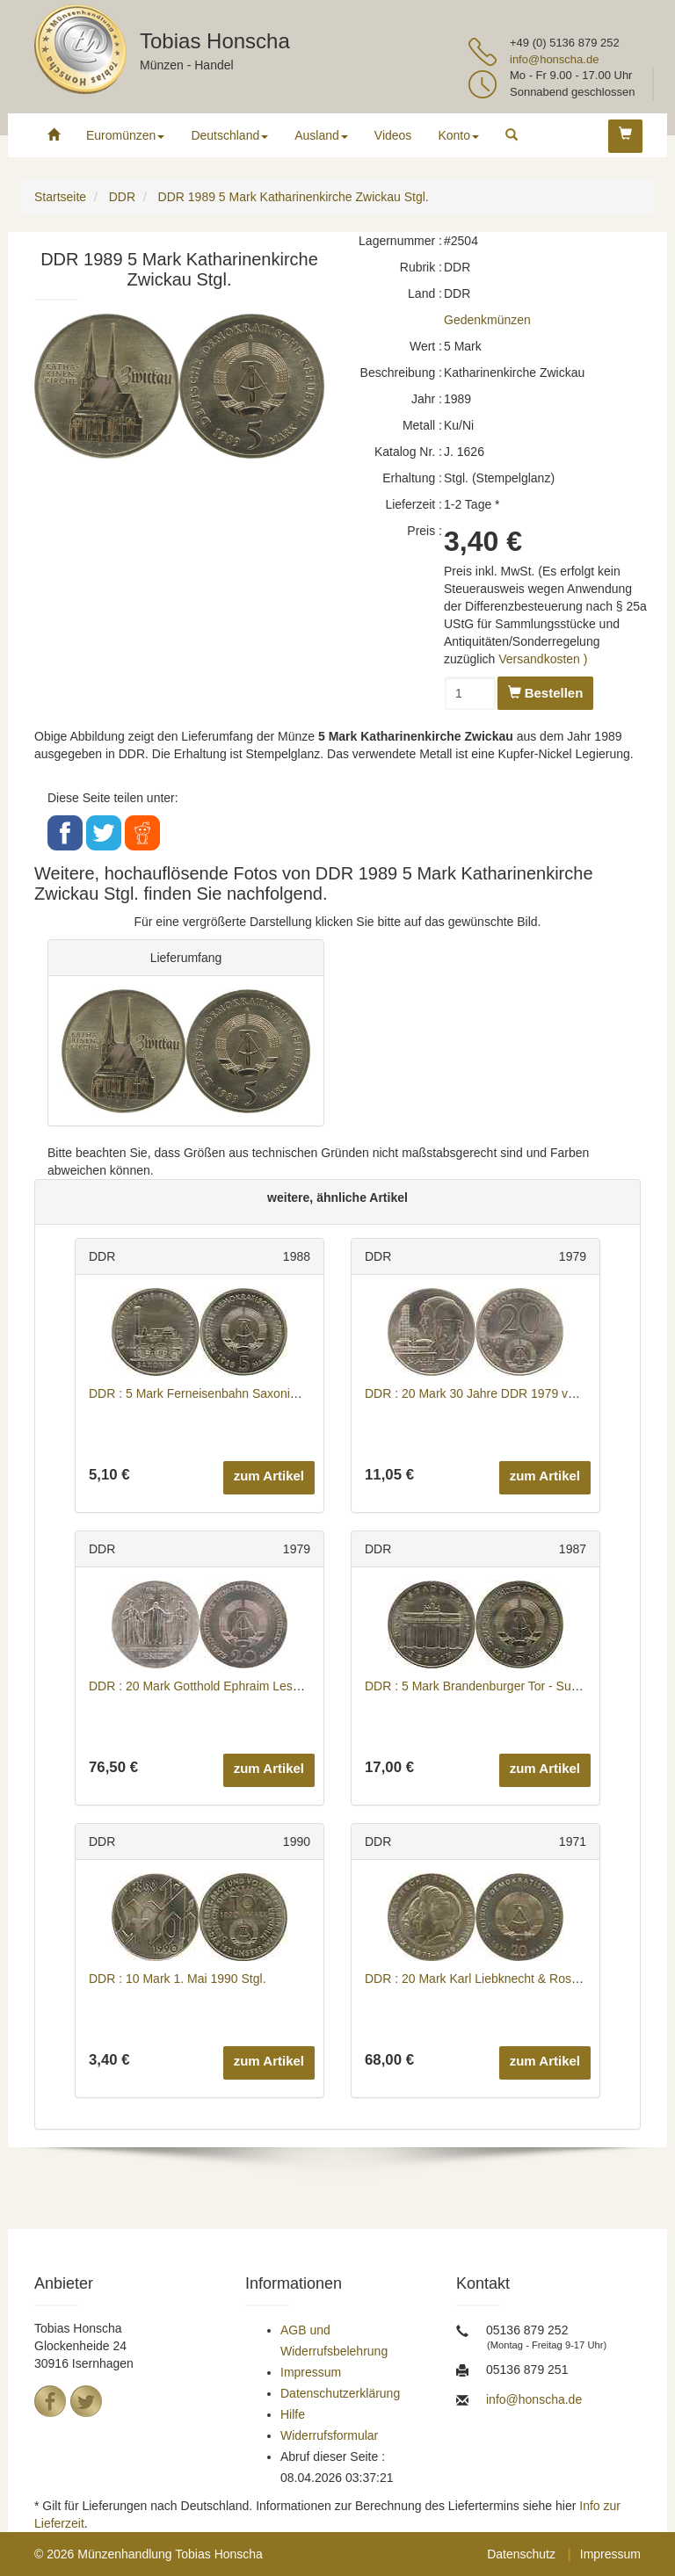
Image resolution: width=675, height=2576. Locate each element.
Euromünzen (125, 135)
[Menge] (470, 693)
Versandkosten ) (542, 659)
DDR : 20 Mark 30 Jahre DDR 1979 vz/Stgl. (483, 1393)
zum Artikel (269, 1475)
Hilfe (292, 2414)
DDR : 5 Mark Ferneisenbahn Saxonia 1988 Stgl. (222, 1393)
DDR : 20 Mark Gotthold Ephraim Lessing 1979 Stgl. (231, 1686)
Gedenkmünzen (487, 320)
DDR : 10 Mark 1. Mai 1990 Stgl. (177, 1979)
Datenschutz (521, 2554)
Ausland (321, 135)
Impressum (310, 2372)
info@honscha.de (554, 59)
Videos (393, 135)
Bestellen (546, 692)
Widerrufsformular (329, 2435)
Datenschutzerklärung (340, 2393)
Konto (458, 135)
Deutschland (229, 135)
